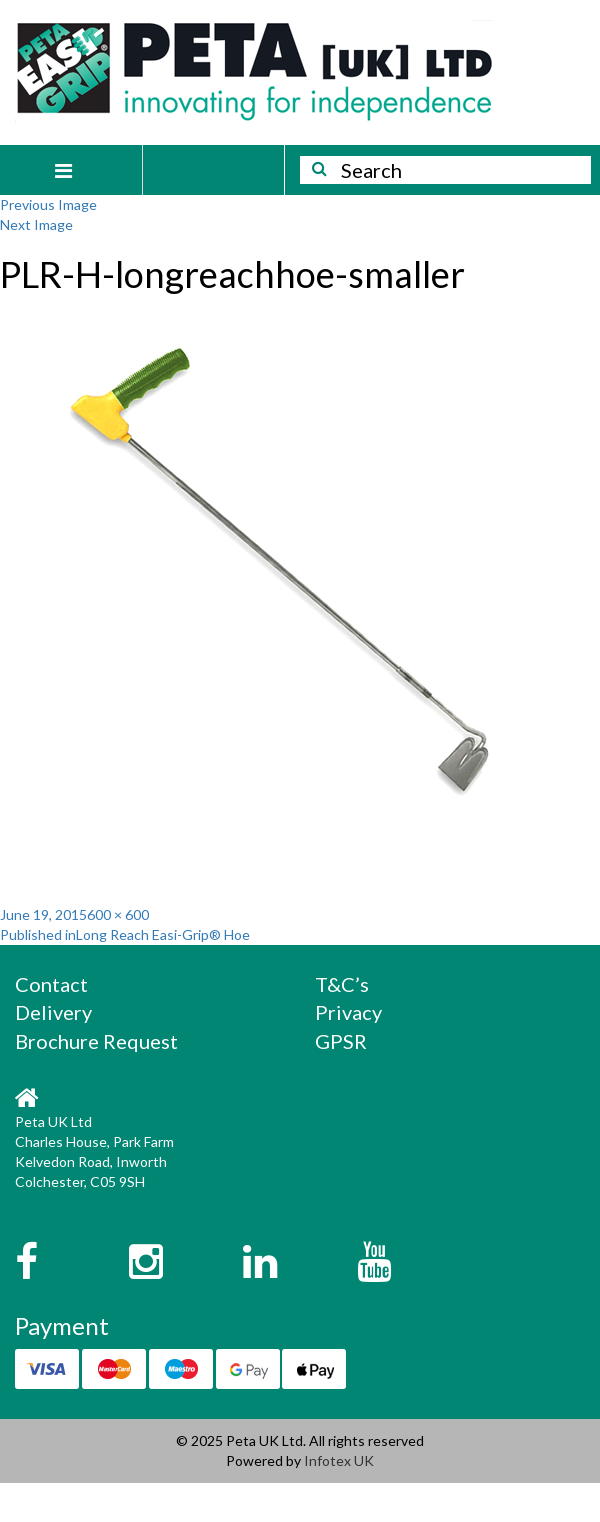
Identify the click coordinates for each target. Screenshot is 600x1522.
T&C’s (342, 984)
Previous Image (48, 204)
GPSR (341, 1041)
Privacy (348, 1012)
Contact (51, 984)
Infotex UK (339, 1460)
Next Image (36, 224)
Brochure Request (96, 1041)
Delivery (53, 1012)
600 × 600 (118, 914)
